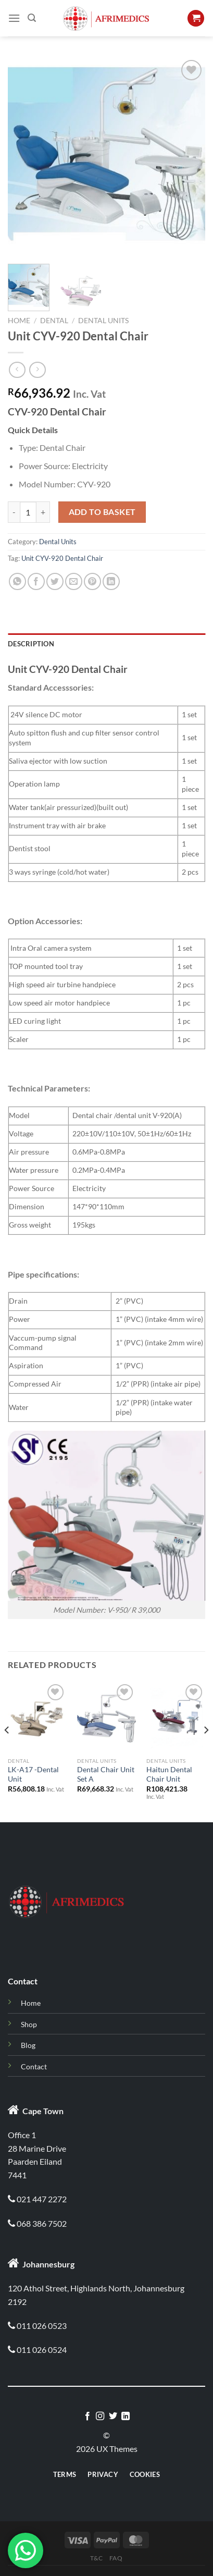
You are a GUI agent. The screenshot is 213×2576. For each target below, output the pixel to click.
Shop (29, 2024)
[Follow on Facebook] (87, 2416)
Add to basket (102, 512)
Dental (54, 320)
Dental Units (103, 320)
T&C (96, 2558)
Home (19, 320)
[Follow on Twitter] (113, 2416)
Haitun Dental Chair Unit (169, 1774)
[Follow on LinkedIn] (125, 2416)
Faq (116, 2558)
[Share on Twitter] (55, 581)
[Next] (206, 1750)
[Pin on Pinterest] (92, 581)
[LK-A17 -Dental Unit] (37, 1717)
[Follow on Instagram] (100, 2416)
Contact (34, 2066)
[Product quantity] (28, 511)
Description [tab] (31, 644)
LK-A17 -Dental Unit (33, 1774)
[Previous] (7, 1750)
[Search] (32, 18)
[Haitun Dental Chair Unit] (175, 1717)
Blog (28, 2045)
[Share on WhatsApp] (17, 581)
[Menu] (14, 18)
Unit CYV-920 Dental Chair (62, 558)
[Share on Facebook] (36, 581)
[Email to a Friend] (73, 581)
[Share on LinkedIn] (111, 581)
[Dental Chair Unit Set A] (106, 1717)
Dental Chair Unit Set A (105, 1774)
